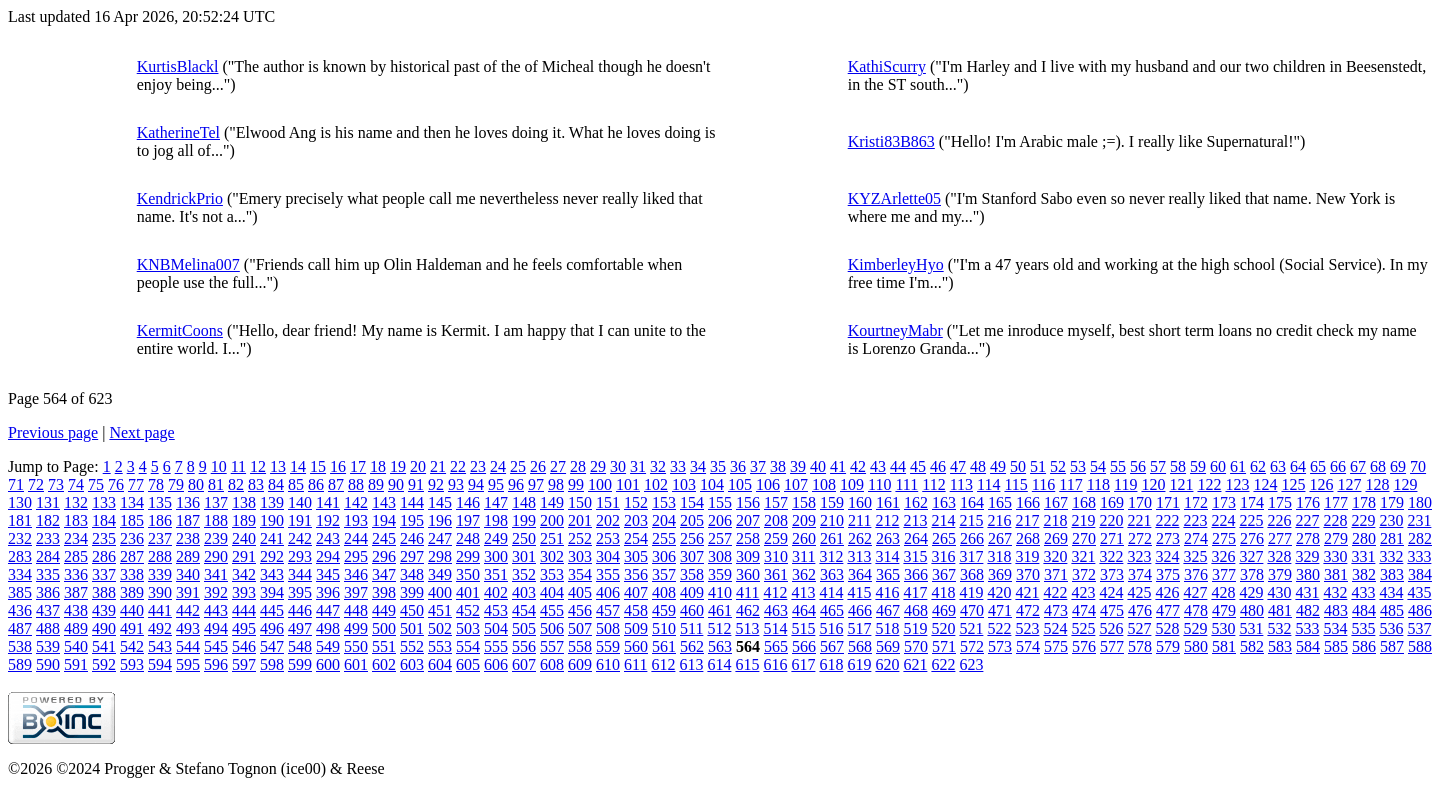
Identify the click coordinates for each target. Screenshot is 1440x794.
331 (1363, 556)
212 (887, 520)
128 (1377, 484)
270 (1084, 538)
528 (1167, 628)
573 (1000, 646)
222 (1167, 520)
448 (356, 610)
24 (498, 466)
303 (580, 556)
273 (1168, 538)
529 (1195, 628)
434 (1391, 592)
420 (999, 592)
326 (1223, 556)
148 (524, 502)
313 (859, 556)
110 (879, 484)
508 (608, 628)
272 (1140, 538)
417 (915, 592)
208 (776, 520)
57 (1158, 466)
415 (859, 592)
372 (1084, 574)
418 (943, 592)
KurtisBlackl (178, 66)
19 (398, 466)
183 (76, 520)
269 (1056, 538)
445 (272, 610)
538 (20, 646)
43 (878, 466)
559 (608, 646)
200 (552, 520)
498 (328, 628)
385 (20, 592)
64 (1298, 466)
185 (132, 520)
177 (1336, 502)
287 (132, 556)
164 (972, 502)
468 (916, 610)
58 (1178, 466)
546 (244, 646)
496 (272, 628)
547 (272, 646)
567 (832, 646)
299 (468, 556)
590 (48, 664)
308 (720, 556)
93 (456, 484)
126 (1321, 484)
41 (838, 466)
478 (1196, 610)
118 (1098, 484)
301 (524, 556)
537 (1419, 628)
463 (776, 610)
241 (272, 538)
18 (378, 466)
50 (1018, 466)
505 (524, 628)
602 (384, 664)
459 (664, 610)
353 (552, 574)
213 (915, 520)
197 (468, 520)
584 (1308, 646)
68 (1378, 466)
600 (328, 664)
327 (1251, 556)
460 (692, 610)
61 (1238, 466)
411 (747, 592)
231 (1419, 520)
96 (516, 484)
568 (860, 646)
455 (552, 610)
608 (552, 664)
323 (1139, 556)
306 (664, 556)
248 (468, 538)
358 (692, 574)
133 (104, 502)
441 (160, 610)
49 (998, 466)
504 (496, 628)
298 (440, 556)
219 (1083, 520)
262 (860, 538)
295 (356, 556)
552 (412, 646)
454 (524, 610)
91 (416, 484)
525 (1083, 628)
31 (638, 466)
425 (1139, 592)
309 (748, 556)
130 (20, 502)
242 (300, 538)
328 (1279, 556)
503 (468, 628)
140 (300, 502)
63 (1278, 466)
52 (1058, 466)
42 (858, 466)
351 (496, 574)
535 (1363, 628)
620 (887, 664)
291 (244, 556)
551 (384, 646)
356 (636, 574)
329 (1307, 556)
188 (216, 520)
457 (608, 610)
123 (1237, 484)
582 (1252, 646)
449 (384, 610)
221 (1139, 520)
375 (1168, 574)
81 (216, 484)
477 (1168, 610)
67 (1358, 466)
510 (664, 628)
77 (136, 484)
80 (196, 484)
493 (188, 628)
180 (1420, 502)
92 (436, 484)
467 (888, 610)
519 (915, 628)
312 (831, 556)
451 (440, 610)
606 (496, 664)
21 (438, 466)
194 (384, 520)
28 (578, 466)
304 (608, 556)
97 (536, 484)
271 (1112, 538)
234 (76, 538)
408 (664, 592)
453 (496, 610)
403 (524, 592)
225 (1251, 520)
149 (552, 502)
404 (552, 592)
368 (972, 574)
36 (738, 466)
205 (692, 520)
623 (971, 664)
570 (916, 646)
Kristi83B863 (891, 141)
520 (943, 628)
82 (236, 484)
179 (1392, 502)
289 (188, 556)
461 (720, 610)
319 (1027, 556)
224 (1223, 520)
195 (412, 520)
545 (216, 646)
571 (944, 646)
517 (859, 628)
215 (971, 520)
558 (580, 646)
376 (1196, 574)
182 (48, 520)
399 (412, 592)
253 (608, 538)
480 (1252, 610)
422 (1055, 592)
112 (933, 484)
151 (608, 502)
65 (1318, 466)
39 (798, 466)
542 (132, 646)
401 (468, 592)
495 (244, 628)
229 (1363, 520)
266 (972, 538)
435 (1419, 592)
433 (1363, 592)
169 (1112, 502)
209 (804, 520)
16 (338, 466)
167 (1056, 502)
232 (20, 538)
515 (803, 628)
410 (720, 592)
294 (328, 556)
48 (978, 466)
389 (132, 592)
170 (1140, 502)
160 (860, 502)
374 (1140, 574)
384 (1420, 574)
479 (1224, 610)
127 (1349, 484)
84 (276, 484)
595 (188, 664)
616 (775, 664)
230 (1391, 520)
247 (440, 538)
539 (48, 646)
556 (524, 646)
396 (328, 592)
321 (1083, 556)
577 (1112, 646)
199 (524, 520)
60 (1218, 466)
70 (1418, 466)
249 (496, 538)
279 (1336, 538)
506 (552, 628)
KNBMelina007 (188, 264)
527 (1139, 628)
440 (132, 610)
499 (356, 628)
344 (300, 574)
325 (1195, 556)
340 (188, 574)
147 (496, 502)
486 (1420, 610)
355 (608, 574)
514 (775, 628)
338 (132, 574)
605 (468, 664)
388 (104, 592)
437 (48, 610)
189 (244, 520)
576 (1084, 646)
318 (999, 556)
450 (412, 610)
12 (258, 466)
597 (244, 664)
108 (824, 484)
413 (803, 592)
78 (156, 484)
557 (552, 646)
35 (718, 466)
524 (1055, 628)
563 (720, 646)
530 (1223, 628)
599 (300, 664)
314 (887, 556)
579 (1168, 646)
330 (1335, 556)
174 (1252, 502)
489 (76, 628)
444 (244, 610)
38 (778, 466)
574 (1028, 646)
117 (1070, 484)
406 (608, 592)
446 (300, 610)
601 (356, 664)
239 (216, 538)
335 (48, 574)
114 (988, 484)
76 (116, 484)
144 (412, 502)
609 (580, 664)
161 (888, 502)
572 (972, 646)
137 (216, 502)
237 (160, 538)
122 (1209, 484)
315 (915, 556)
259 (776, 538)
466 (860, 610)
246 (412, 538)
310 (776, 556)
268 (1028, 538)
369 (1000, 574)
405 (580, 592)
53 (1078, 466)
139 (272, 502)
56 (1138, 466)
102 (656, 484)
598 (272, 664)
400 (440, 592)
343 (272, 574)
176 (1308, 502)
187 (188, 520)
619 (859, 664)
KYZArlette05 (894, 198)
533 (1307, 628)
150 (580, 502)
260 (804, 538)
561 (664, 646)
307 (692, 556)
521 (971, 628)
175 (1280, 502)
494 (216, 628)
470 (972, 610)
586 (1364, 646)
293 (300, 556)
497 (300, 628)
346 (356, 574)
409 (692, 592)
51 (1038, 466)
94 (476, 484)
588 (1420, 646)
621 (915, 664)
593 (132, 664)
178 (1364, 502)
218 (1055, 520)
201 (580, 520)
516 (831, 628)
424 (1111, 592)
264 (916, 538)
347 (384, 574)
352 (524, 574)
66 (1338, 466)
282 (1420, 538)
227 (1307, 520)
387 (76, 592)
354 (580, 574)
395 (300, 592)
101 (628, 484)
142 (356, 502)
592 (104, 664)
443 (216, 610)
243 (328, 538)
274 (1196, 538)
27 (558, 466)
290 (216, 556)
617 (803, 664)
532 (1279, 628)
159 (832, 502)
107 (796, 484)
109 (852, 484)
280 (1364, 538)
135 (160, 502)
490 (104, 628)
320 (1055, 556)
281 (1392, 538)
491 (132, 628)
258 (748, 538)
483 (1336, 610)
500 (384, 628)
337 (104, 574)
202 (608, 520)
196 (440, 520)
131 (48, 502)
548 (300, 646)
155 (720, 502)
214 (943, 520)
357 (664, 574)
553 (440, 646)
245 (384, 538)
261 (832, 538)
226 (1279, 520)
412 (775, 592)
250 (524, 538)
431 (1307, 592)
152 (636, 502)
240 (244, 538)
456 (580, 610)
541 (104, 646)
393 (244, 592)
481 (1280, 610)
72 (36, 484)
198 (496, 520)
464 (804, 610)
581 (1224, 646)
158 (804, 502)
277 (1280, 538)
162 (916, 502)
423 (1083, 592)
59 (1198, 466)
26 (538, 466)
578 (1140, 646)
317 (971, 556)
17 (358, 466)
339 (160, 574)
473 (1056, 610)
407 (636, 592)
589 (20, 664)
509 (636, 628)
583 (1280, 646)
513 (747, 628)
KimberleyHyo (896, 264)
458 (636, 610)
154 (692, 502)
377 (1224, 574)
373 (1112, 574)
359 (720, 574)
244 (356, 538)
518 (887, 628)
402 (496, 592)
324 (1167, 556)
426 (1167, 592)
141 (328, 502)
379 (1280, 574)
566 (804, 646)
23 (478, 466)
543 (160, 646)
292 (272, 556)
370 (1028, 574)
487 (20, 628)
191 (300, 520)
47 (958, 466)
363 (832, 574)
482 (1308, 610)
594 (160, 664)
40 (818, 466)
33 (678, 466)
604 (440, 664)
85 (296, 484)
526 (1111, 628)
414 (831, 592)
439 (104, 610)
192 (328, 520)
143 (384, 502)
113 (961, 484)
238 (188, 538)
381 (1336, 574)
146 (468, 502)
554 (468, 646)
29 (598, 466)
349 (440, 574)
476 (1140, 610)
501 (412, 628)
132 (76, 502)
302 (552, 556)
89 (376, 484)
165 (1000, 502)
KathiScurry (887, 66)
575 (1056, 646)
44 (898, 466)
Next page (141, 432)
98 (556, 484)
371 (1056, 574)
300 (496, 556)
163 (944, 502)
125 (1293, 484)
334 (20, 574)
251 (552, 538)
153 (664, 502)
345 (328, 574)
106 (768, 484)
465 (832, 610)
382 (1364, 574)
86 (316, 484)
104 (712, 484)
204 (664, 520)
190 (272, 520)
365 (888, 574)
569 (888, 646)
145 (440, 502)
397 (356, 592)
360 (748, 574)
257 (720, 538)
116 (1043, 484)
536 (1391, 628)
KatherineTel (178, 132)
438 (76, 610)
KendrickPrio (180, 198)
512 (719, 628)
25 (518, 466)
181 (20, 520)
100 (600, 484)
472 (1028, 610)
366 (916, 574)
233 (48, 538)
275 (1224, 538)
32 (658, 466)
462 (748, 610)
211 (859, 520)
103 (684, 484)
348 (412, 574)
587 (1392, 646)
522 (999, 628)
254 (636, 538)
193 (356, 520)
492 (160, 628)
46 (938, 466)
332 (1391, 556)
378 (1252, 574)
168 (1084, 502)
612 (663, 664)
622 (943, 664)
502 (440, 628)
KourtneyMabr (895, 330)
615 (747, 664)
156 (748, 502)
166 (1028, 502)
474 (1084, 610)
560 (636, 646)
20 (418, 466)
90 (396, 484)
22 (458, 466)
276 (1252, 538)
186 (160, 520)
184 (104, 520)
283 (20, 556)
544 (188, 646)
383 (1392, 574)
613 (691, 664)
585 (1336, 646)
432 (1335, 592)
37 (758, 466)
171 (1168, 502)
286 (104, 556)
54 (1098, 466)
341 (216, 574)
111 (906, 484)
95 (496, 484)
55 (1118, 466)
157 (776, 502)
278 (1308, 538)
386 (48, 592)
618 (831, 664)
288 (160, 556)
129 (1405, 484)
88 (356, 484)
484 (1364, 610)
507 (580, 628)
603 (412, 664)
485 (1392, 610)
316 (943, 556)
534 (1335, 628)
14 (298, 466)
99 (576, 484)
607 (524, 664)
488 (48, 628)
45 (918, 466)
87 (336, 484)
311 (803, 556)
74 (76, 484)
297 (412, 556)
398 (384, 592)
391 (188, 592)
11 (238, 466)
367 (944, 574)
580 (1196, 646)
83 (256, 484)
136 (188, 502)
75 (96, 484)
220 (1111, 520)
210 (832, 520)
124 (1265, 484)
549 (328, 646)
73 (56, 484)
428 (1223, 592)
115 (1015, 484)
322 (1111, 556)
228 (1335, 520)
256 (692, 538)
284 (48, 556)
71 (16, 484)
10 (219, 466)
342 (244, 574)
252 (580, 538)
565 (776, 646)
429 (1251, 592)
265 (944, 538)
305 (636, 556)
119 (1125, 484)
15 (318, 466)
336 (76, 574)
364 (860, 574)
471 (1000, 610)
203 (636, 520)
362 (804, 574)
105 (740, 484)
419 (971, 592)
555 (496, 646)
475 (1112, 610)
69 (1398, 466)
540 (76, 646)
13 (278, 466)
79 (176, 484)
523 (1027, 628)
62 (1258, 466)
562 (692, 646)
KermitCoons (180, 330)
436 (20, 610)
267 (1000, 538)
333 (1419, 556)
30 (618, 466)
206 (720, 520)
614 (719, 664)
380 (1308, 574)
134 (132, 502)
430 (1279, 592)
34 (698, 466)
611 (635, 664)
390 (160, 592)
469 (944, 610)
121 (1181, 484)
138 (244, 502)
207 (748, 520)
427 (1195, 592)
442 (188, 610)
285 (76, 556)
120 (1153, 484)
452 (468, 610)
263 (888, 538)
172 (1196, 502)
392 (216, 592)
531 (1251, 628)
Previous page (53, 432)
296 (384, 556)
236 (132, 538)
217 (1027, 520)
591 (76, 664)
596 (216, 664)
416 (887, 592)
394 (272, 592)
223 (1195, 520)
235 (104, 538)
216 (999, 520)
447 (328, 610)
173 (1224, 502)
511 (691, 628)
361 (776, 574)
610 (608, 664)
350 (468, 574)
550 (356, 646)
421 (1027, 592)
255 (664, 538)
